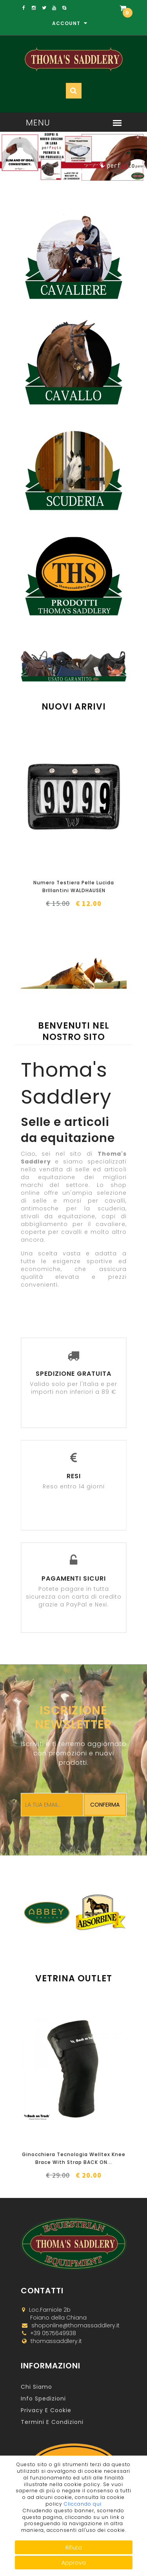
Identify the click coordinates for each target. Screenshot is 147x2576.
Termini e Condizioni (52, 2422)
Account (69, 23)
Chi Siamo (36, 2387)
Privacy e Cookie (46, 2410)
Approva (74, 2563)
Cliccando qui (83, 2504)
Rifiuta (73, 2547)
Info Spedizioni (43, 2398)
